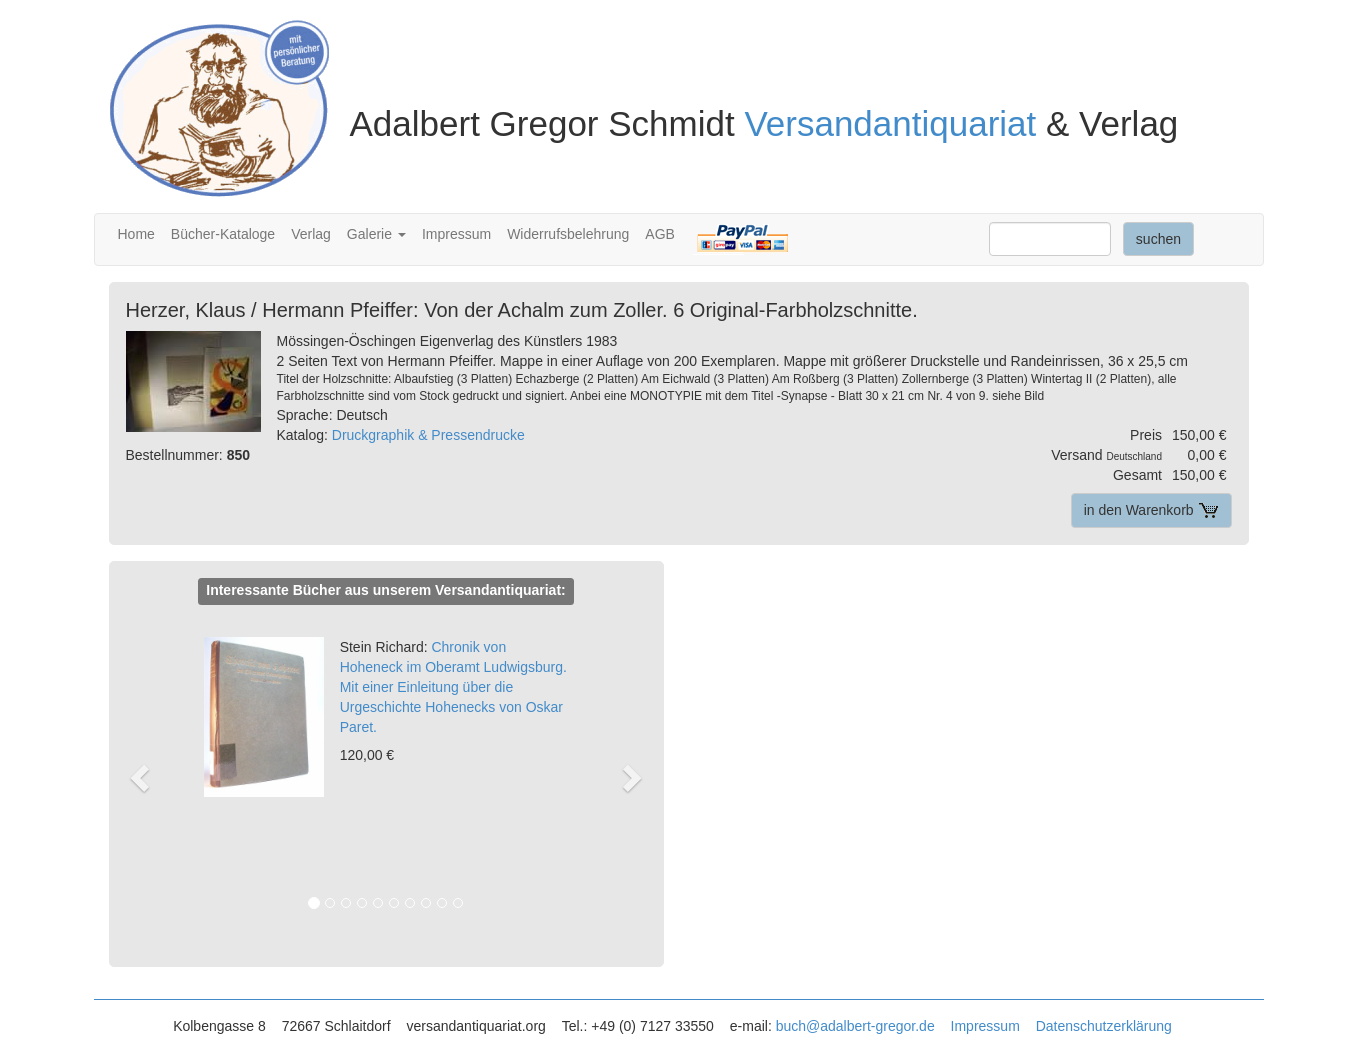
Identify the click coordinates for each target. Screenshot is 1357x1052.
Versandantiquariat (890, 123)
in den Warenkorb (1151, 510)
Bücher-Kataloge (223, 234)
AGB (660, 234)
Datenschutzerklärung (1104, 1026)
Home (136, 234)
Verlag (311, 234)
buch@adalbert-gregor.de (855, 1026)
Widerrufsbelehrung (568, 234)
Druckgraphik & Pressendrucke (428, 435)
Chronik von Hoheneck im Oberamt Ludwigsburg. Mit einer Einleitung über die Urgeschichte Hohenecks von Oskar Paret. (453, 687)
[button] (149, 777)
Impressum (456, 234)
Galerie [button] (376, 234)
